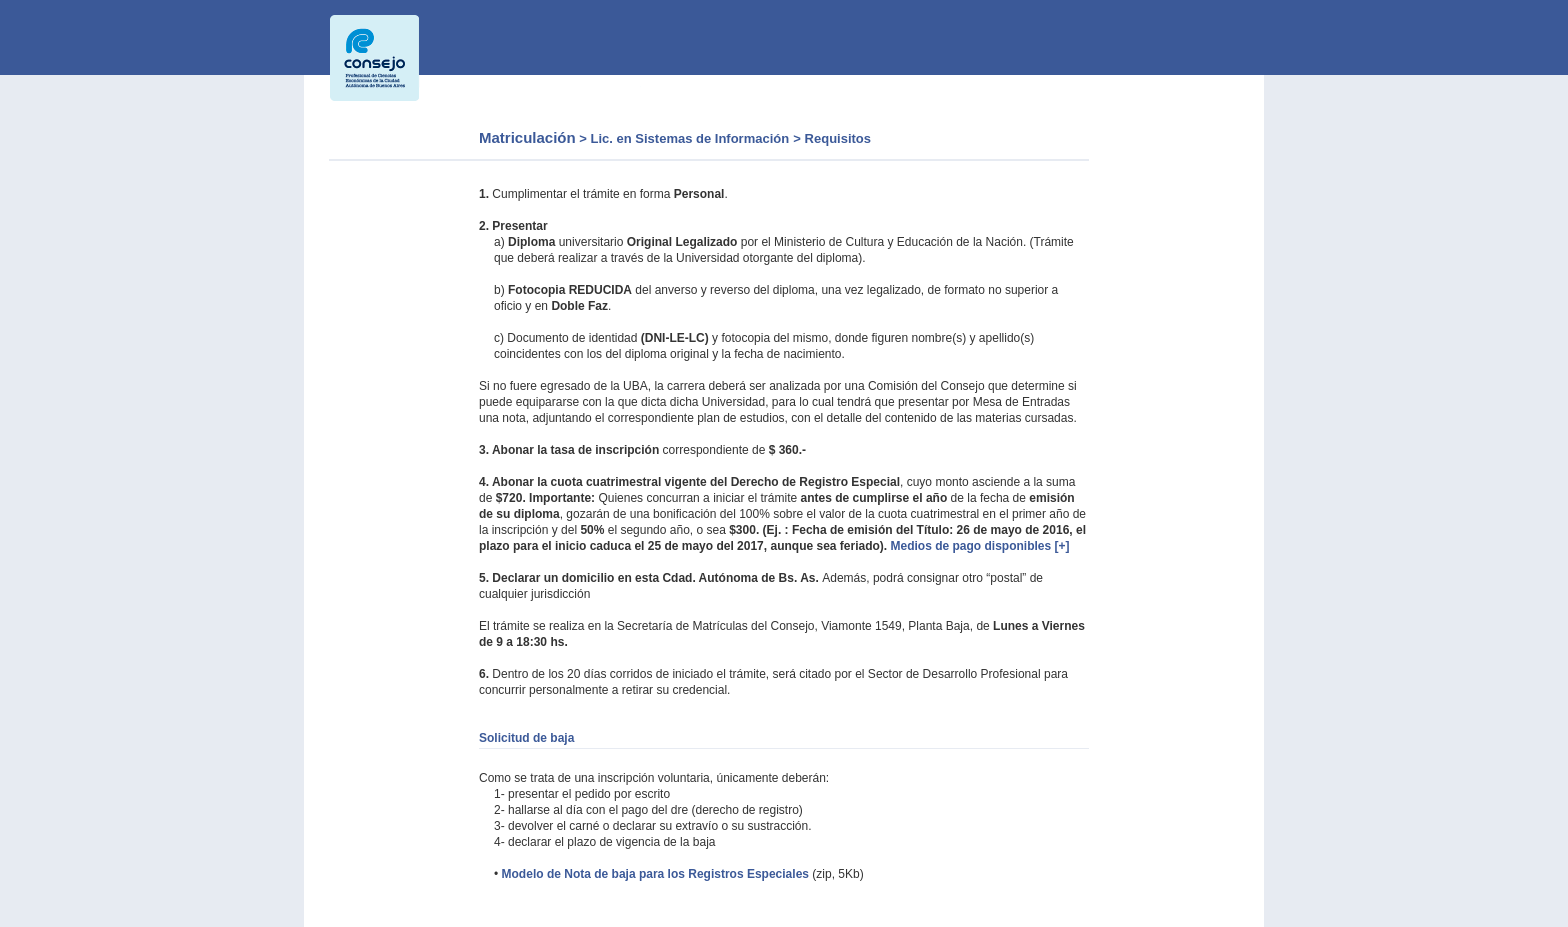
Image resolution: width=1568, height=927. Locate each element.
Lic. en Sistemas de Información (690, 138)
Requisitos (838, 138)
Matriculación (527, 137)
